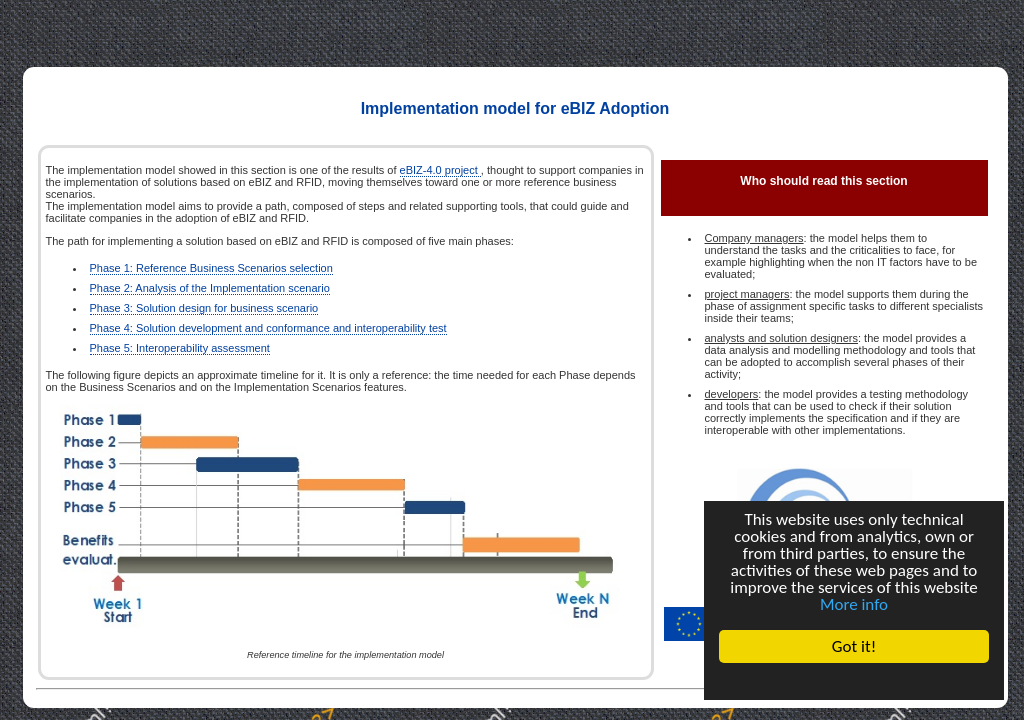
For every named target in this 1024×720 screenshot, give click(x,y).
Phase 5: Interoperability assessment (180, 348)
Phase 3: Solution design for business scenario (204, 308)
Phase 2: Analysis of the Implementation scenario (210, 288)
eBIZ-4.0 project (440, 170)
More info (854, 604)
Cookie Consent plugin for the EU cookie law (854, 681)
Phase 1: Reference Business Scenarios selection (211, 268)
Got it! (854, 646)
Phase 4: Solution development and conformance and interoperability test (268, 328)
